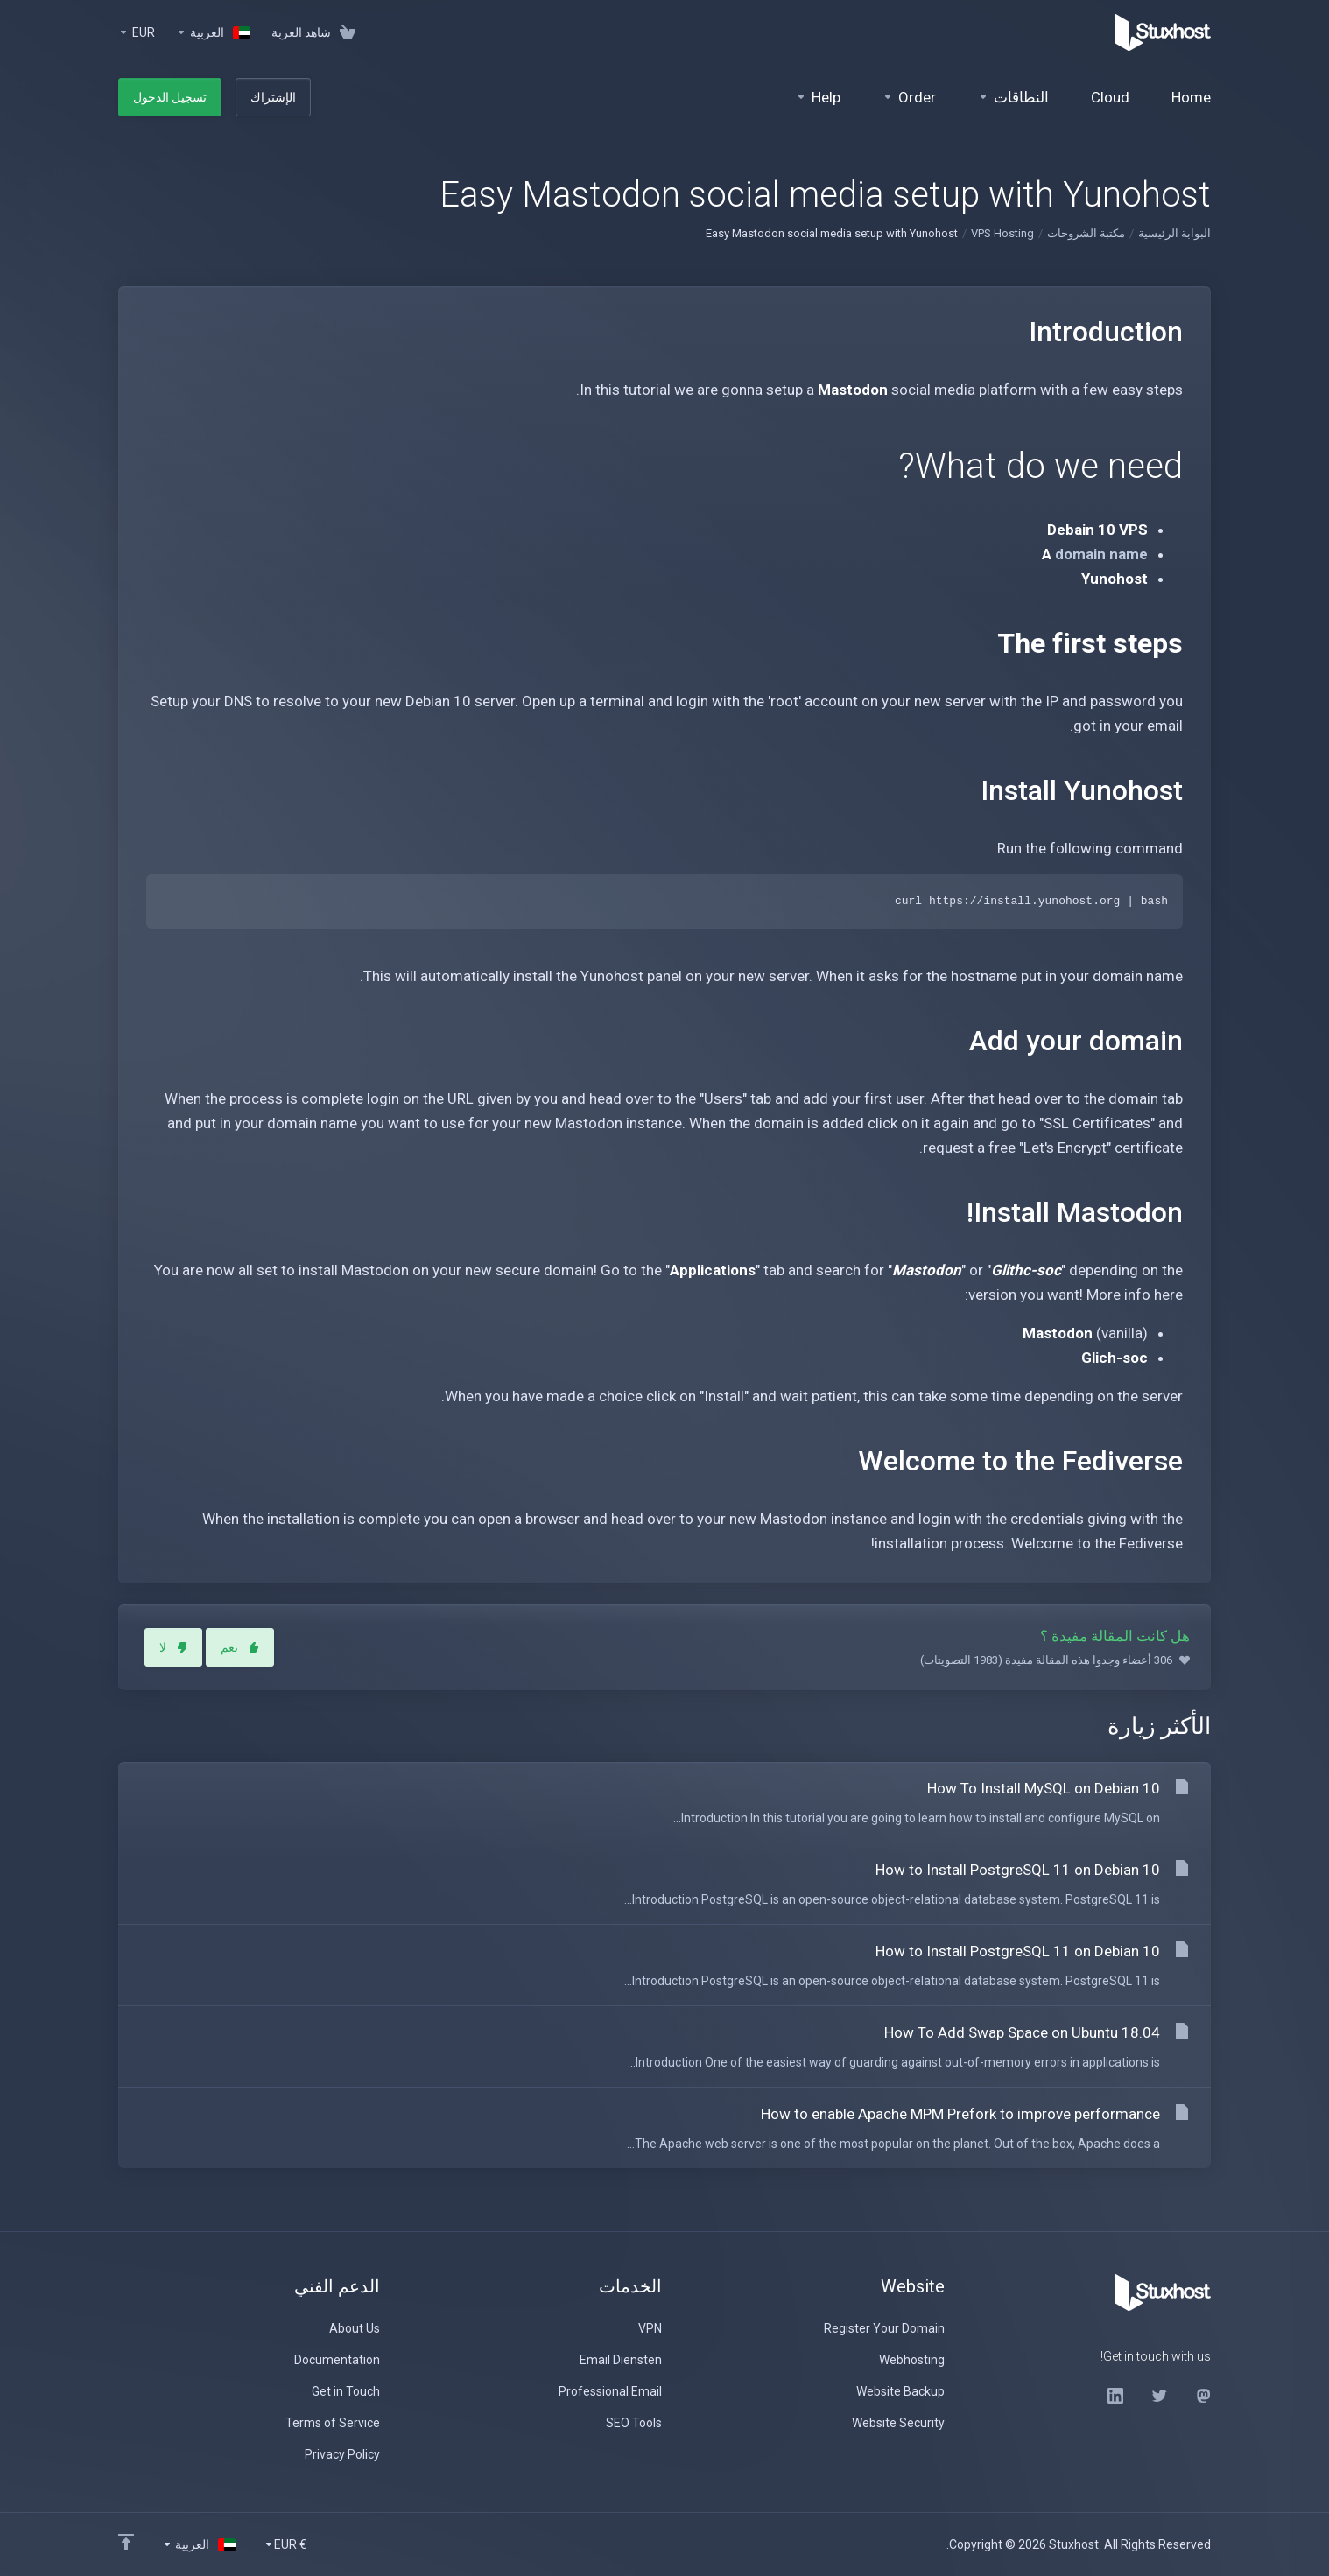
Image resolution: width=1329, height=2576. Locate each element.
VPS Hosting (1002, 233)
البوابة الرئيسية (1174, 233)
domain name (1101, 554)
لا (173, 1647)
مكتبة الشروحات (1086, 233)
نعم (240, 1647)
